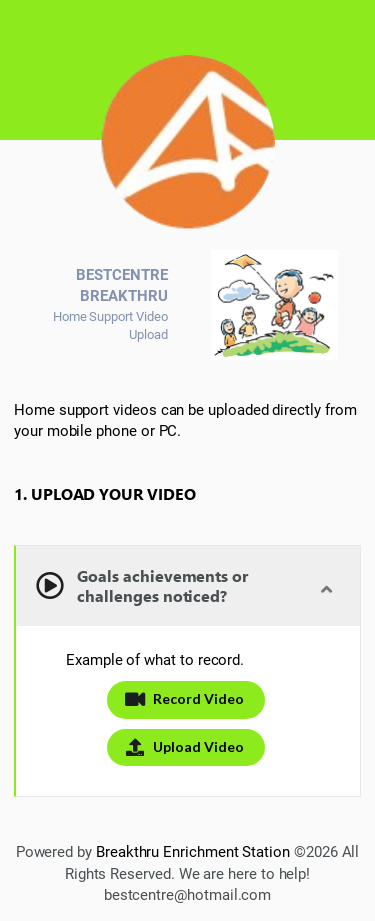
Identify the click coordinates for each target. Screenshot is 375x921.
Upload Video (184, 746)
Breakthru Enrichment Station (193, 852)
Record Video (184, 698)
